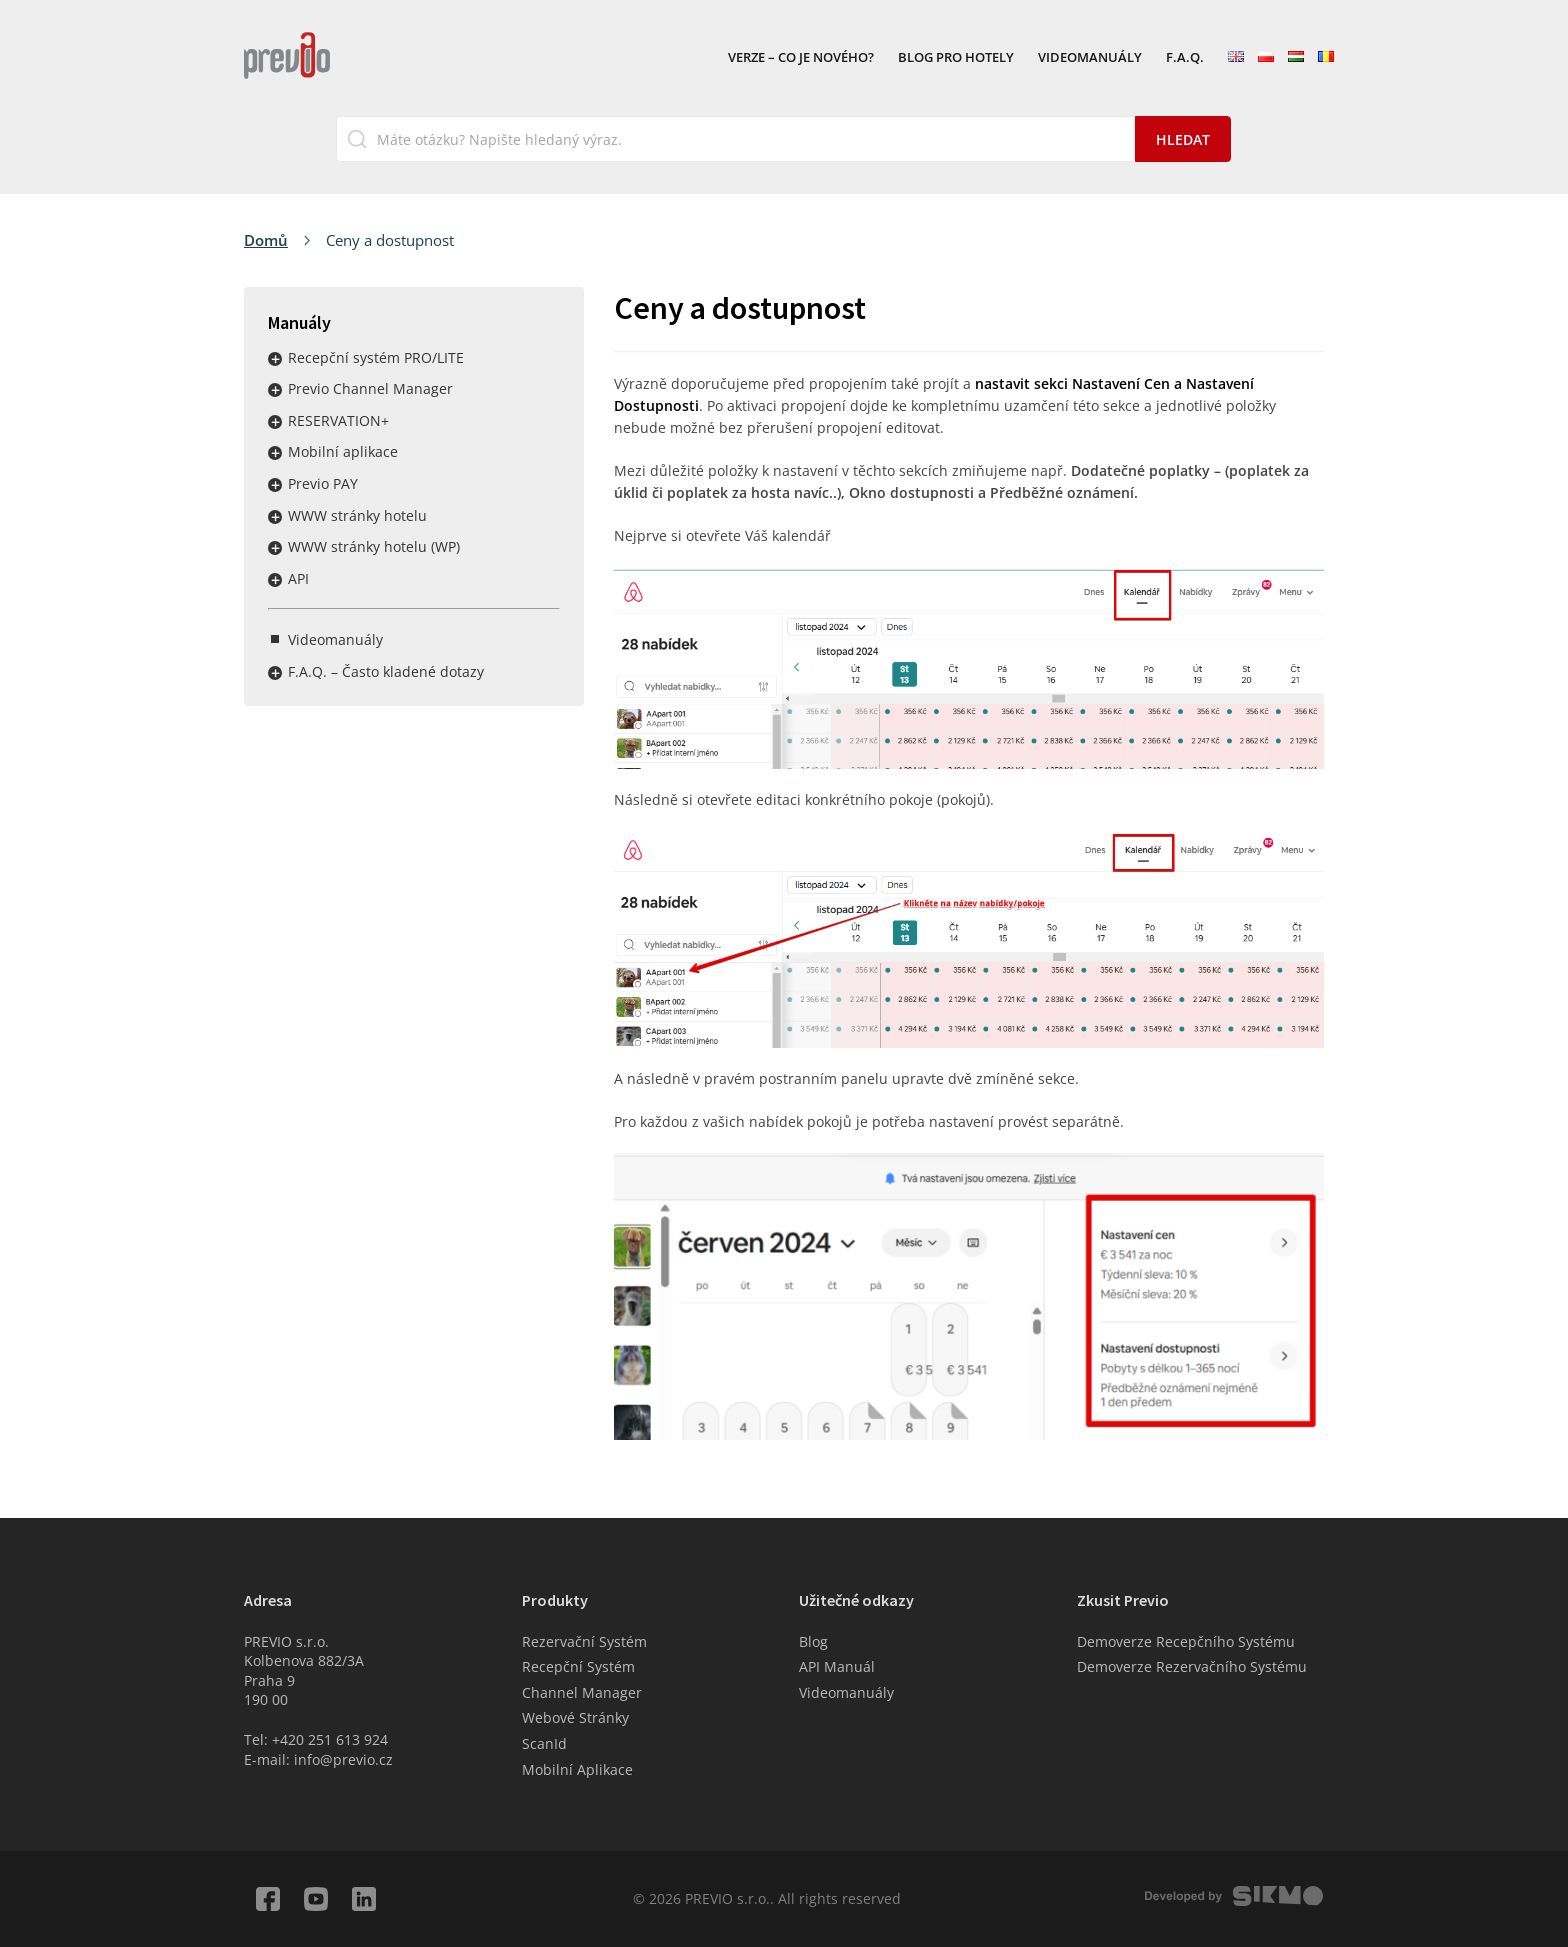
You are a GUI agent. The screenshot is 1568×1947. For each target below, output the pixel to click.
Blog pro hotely (956, 58)
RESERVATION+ (338, 420)
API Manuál (837, 1666)
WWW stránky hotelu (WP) (374, 546)
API (298, 578)
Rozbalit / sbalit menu (275, 359)
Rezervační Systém (584, 1641)
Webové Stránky (575, 1717)
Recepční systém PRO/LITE (376, 357)
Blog (813, 1641)
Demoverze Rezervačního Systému (1192, 1666)
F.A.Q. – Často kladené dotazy (386, 671)
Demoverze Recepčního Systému (1186, 1641)
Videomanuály (1090, 58)
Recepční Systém (578, 1666)
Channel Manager (582, 1692)
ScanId (544, 1743)
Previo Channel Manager (370, 388)
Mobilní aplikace (343, 451)
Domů (266, 240)
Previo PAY (323, 483)
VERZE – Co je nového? (801, 58)
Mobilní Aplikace (577, 1769)
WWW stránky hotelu (357, 515)
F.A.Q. (1185, 58)
